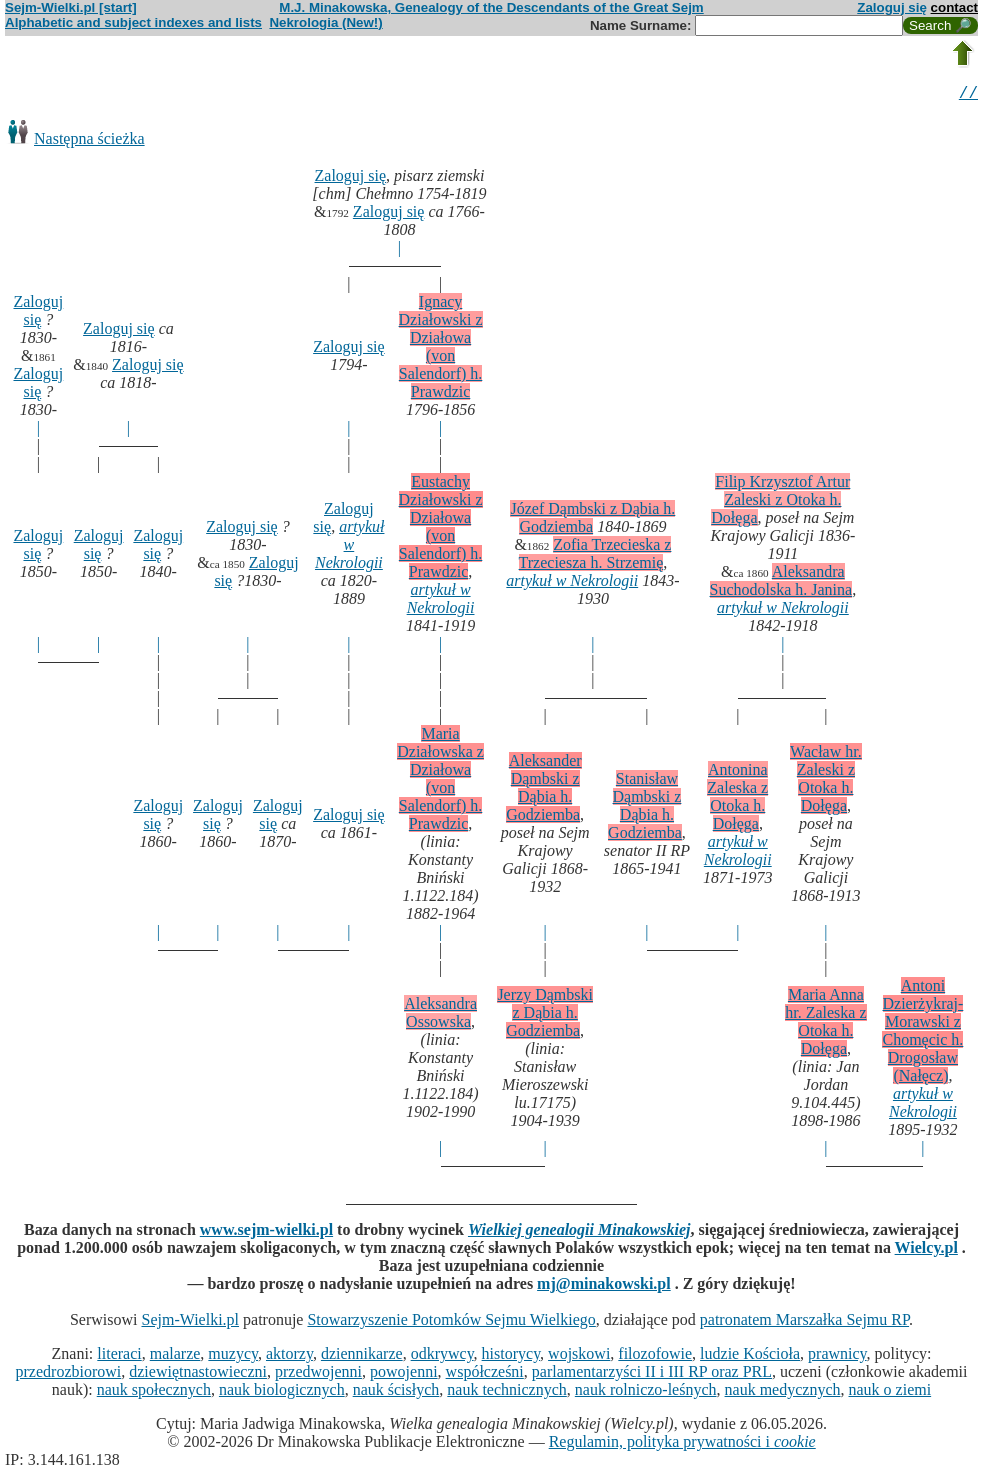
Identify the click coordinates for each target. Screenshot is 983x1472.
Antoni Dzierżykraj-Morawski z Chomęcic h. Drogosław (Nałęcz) (922, 1033)
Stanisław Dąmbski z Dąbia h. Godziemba (645, 808)
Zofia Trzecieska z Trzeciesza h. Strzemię (595, 556)
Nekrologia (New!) (325, 22)
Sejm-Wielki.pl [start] (71, 7)
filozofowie (655, 1356)
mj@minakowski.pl (604, 1286)
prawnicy (837, 1356)
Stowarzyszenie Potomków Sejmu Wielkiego (451, 1322)
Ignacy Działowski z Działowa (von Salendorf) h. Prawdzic (441, 349)
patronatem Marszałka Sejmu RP (804, 1322)
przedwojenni (318, 1374)
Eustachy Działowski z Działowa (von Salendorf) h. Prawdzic (441, 529)
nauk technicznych (507, 1392)
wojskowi (579, 1356)
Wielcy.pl (926, 1250)
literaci (119, 1356)
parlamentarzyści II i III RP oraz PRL (652, 1374)
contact (954, 7)
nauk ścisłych (396, 1392)
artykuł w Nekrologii (349, 547)
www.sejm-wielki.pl (266, 1232)
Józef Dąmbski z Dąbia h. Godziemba (592, 520)
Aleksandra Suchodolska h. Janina (781, 583)
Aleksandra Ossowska (440, 1015)
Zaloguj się (892, 7)
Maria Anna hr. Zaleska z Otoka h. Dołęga (825, 1024)
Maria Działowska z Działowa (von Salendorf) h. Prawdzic (440, 781)
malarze (175, 1356)
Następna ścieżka (89, 141)
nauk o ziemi (890, 1392)
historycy (511, 1356)
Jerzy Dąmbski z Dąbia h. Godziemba (545, 1015)
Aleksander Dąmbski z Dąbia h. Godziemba (543, 790)
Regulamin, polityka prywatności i (682, 1444)
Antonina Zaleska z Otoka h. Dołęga (737, 799)
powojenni (404, 1374)
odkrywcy (442, 1356)
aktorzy (289, 1356)
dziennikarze (362, 1356)
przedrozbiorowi (69, 1374)
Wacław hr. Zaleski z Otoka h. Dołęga (826, 781)
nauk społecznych (154, 1392)
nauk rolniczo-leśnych (646, 1392)
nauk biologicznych (282, 1392)
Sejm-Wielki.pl (190, 1322)
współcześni (485, 1374)
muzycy (233, 1356)
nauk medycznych (783, 1392)
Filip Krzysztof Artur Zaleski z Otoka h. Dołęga (780, 502)
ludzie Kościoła (750, 1356)
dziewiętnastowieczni (198, 1374)
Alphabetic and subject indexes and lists (133, 22)
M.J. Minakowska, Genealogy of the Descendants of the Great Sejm (491, 7)
